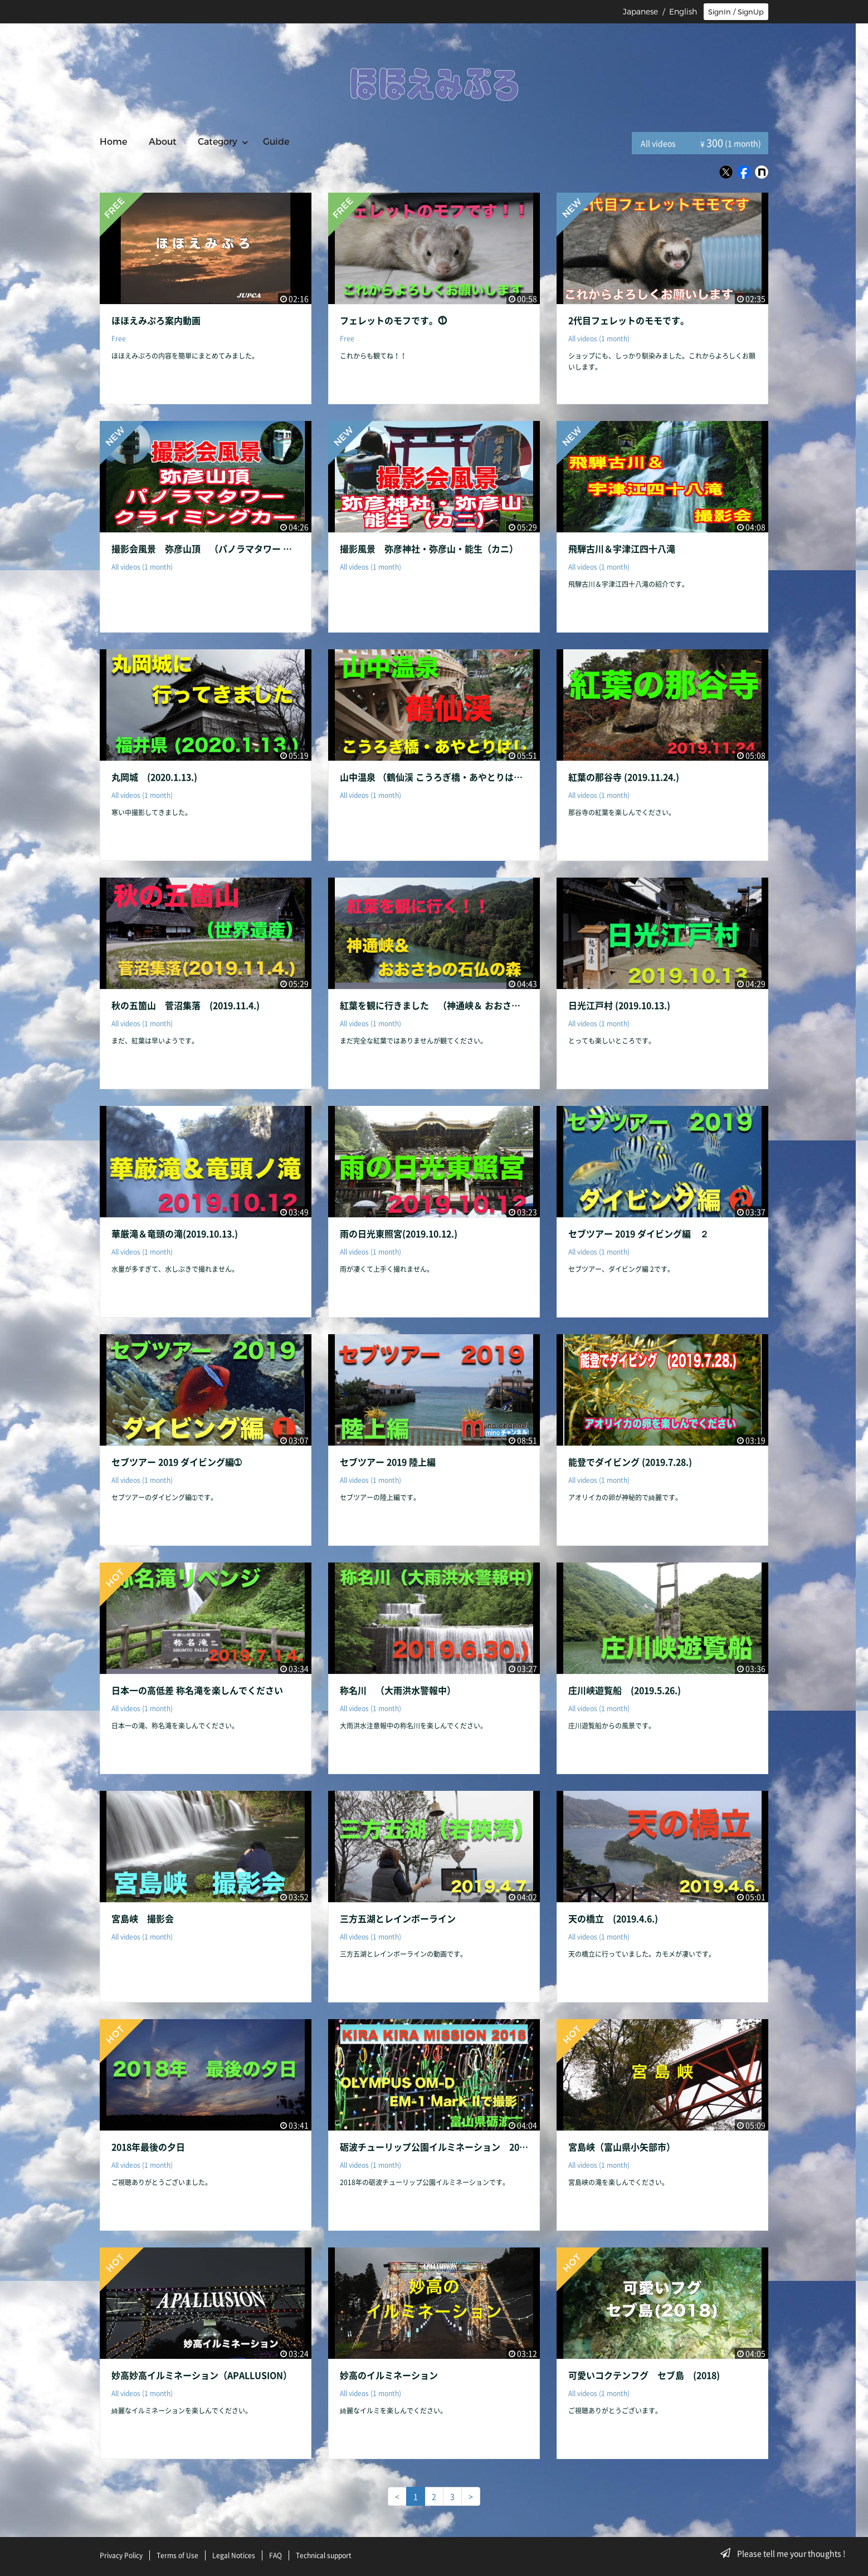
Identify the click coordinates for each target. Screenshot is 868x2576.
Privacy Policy (121, 2555)
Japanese (640, 12)
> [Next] (471, 2496)
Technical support (324, 2555)
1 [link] (415, 2496)
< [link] (397, 2496)
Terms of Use (177, 2555)
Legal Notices (233, 2555)
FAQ (275, 2555)
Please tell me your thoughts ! (786, 2553)
